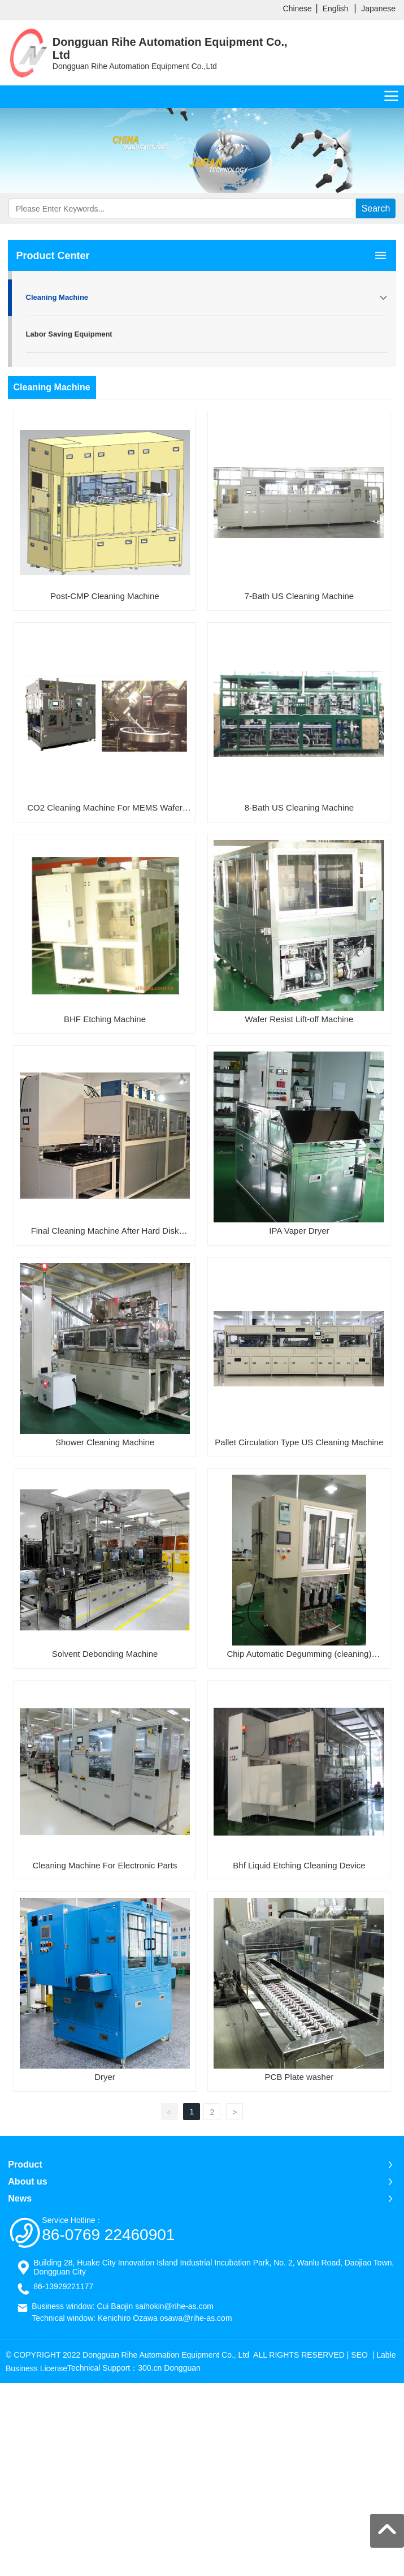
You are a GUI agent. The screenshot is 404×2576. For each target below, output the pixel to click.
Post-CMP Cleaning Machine (104, 596)
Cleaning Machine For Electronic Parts (105, 1865)
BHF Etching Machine (105, 1019)
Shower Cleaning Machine (104, 1442)
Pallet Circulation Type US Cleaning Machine (299, 1442)
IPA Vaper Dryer (299, 1230)
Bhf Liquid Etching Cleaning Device (299, 1865)
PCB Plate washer (299, 2077)
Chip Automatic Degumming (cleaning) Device (299, 1655)
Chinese (297, 8)
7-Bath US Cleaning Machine (299, 596)
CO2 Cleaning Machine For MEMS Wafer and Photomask (105, 809)
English (336, 8)
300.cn (150, 2367)
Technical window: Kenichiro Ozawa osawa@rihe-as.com (132, 2318)
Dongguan (182, 2367)
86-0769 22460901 (108, 2234)
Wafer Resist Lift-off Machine (299, 1019)
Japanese (378, 8)
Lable (386, 2354)
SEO (359, 2354)
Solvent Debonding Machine (105, 1654)
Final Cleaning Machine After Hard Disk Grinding (105, 1232)
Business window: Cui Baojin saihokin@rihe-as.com (123, 2306)
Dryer (104, 2077)
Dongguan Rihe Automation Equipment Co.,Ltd (135, 66)
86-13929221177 (63, 2286)
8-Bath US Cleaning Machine (299, 807)
